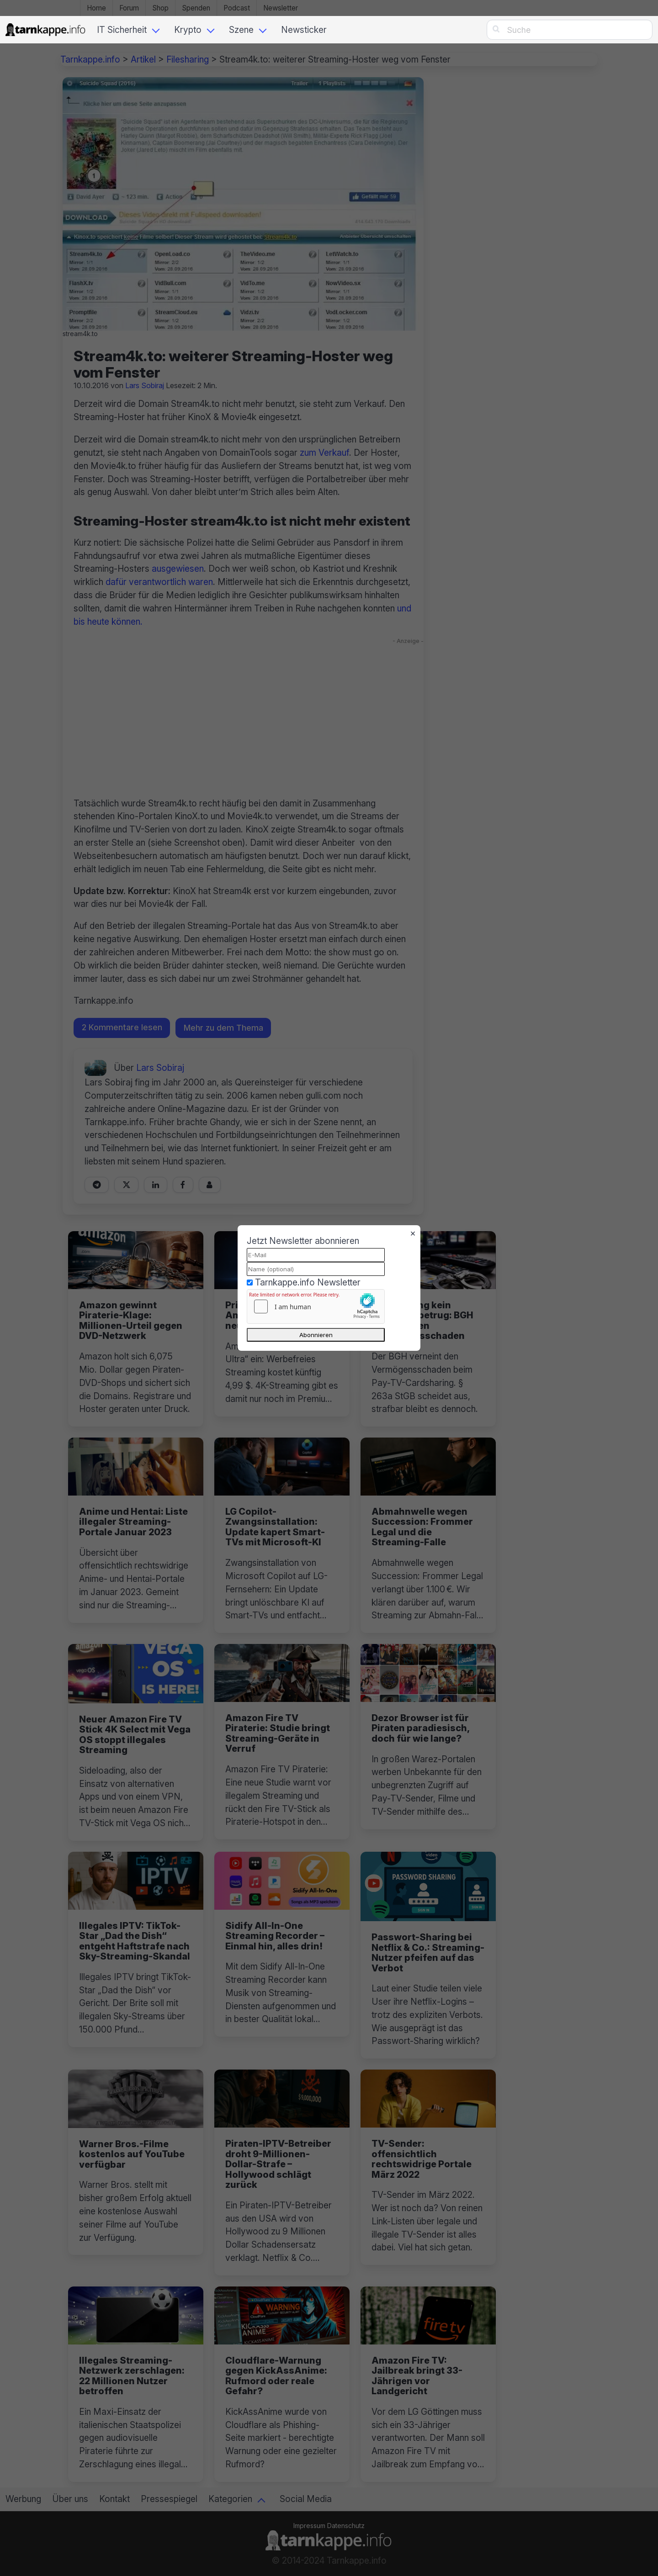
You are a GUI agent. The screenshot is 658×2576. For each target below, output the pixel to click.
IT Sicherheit (122, 29)
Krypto (188, 29)
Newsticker (304, 29)
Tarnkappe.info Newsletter (308, 1282)
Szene (241, 29)
